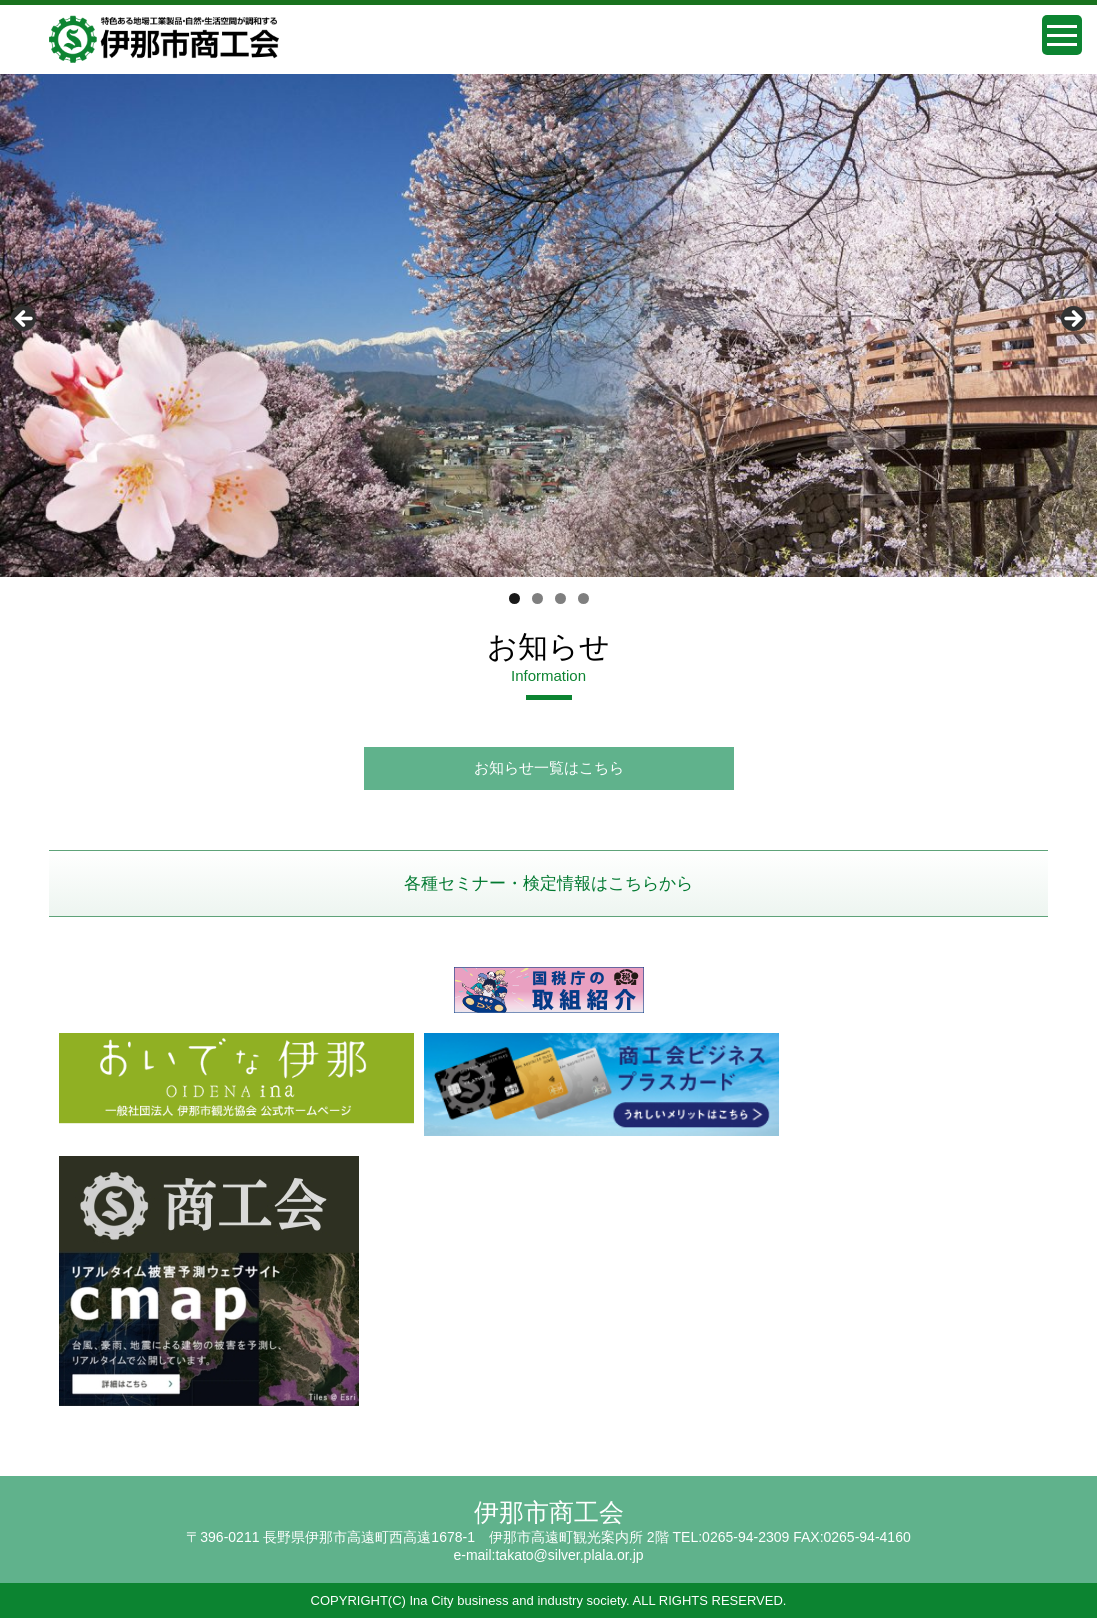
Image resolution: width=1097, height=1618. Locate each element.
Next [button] (1072, 320)
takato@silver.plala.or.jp (569, 1555)
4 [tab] (583, 598)
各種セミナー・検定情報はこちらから (548, 883)
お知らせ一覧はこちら (549, 767)
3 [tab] (560, 598)
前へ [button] (25, 320)
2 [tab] (537, 598)
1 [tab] (514, 598)
